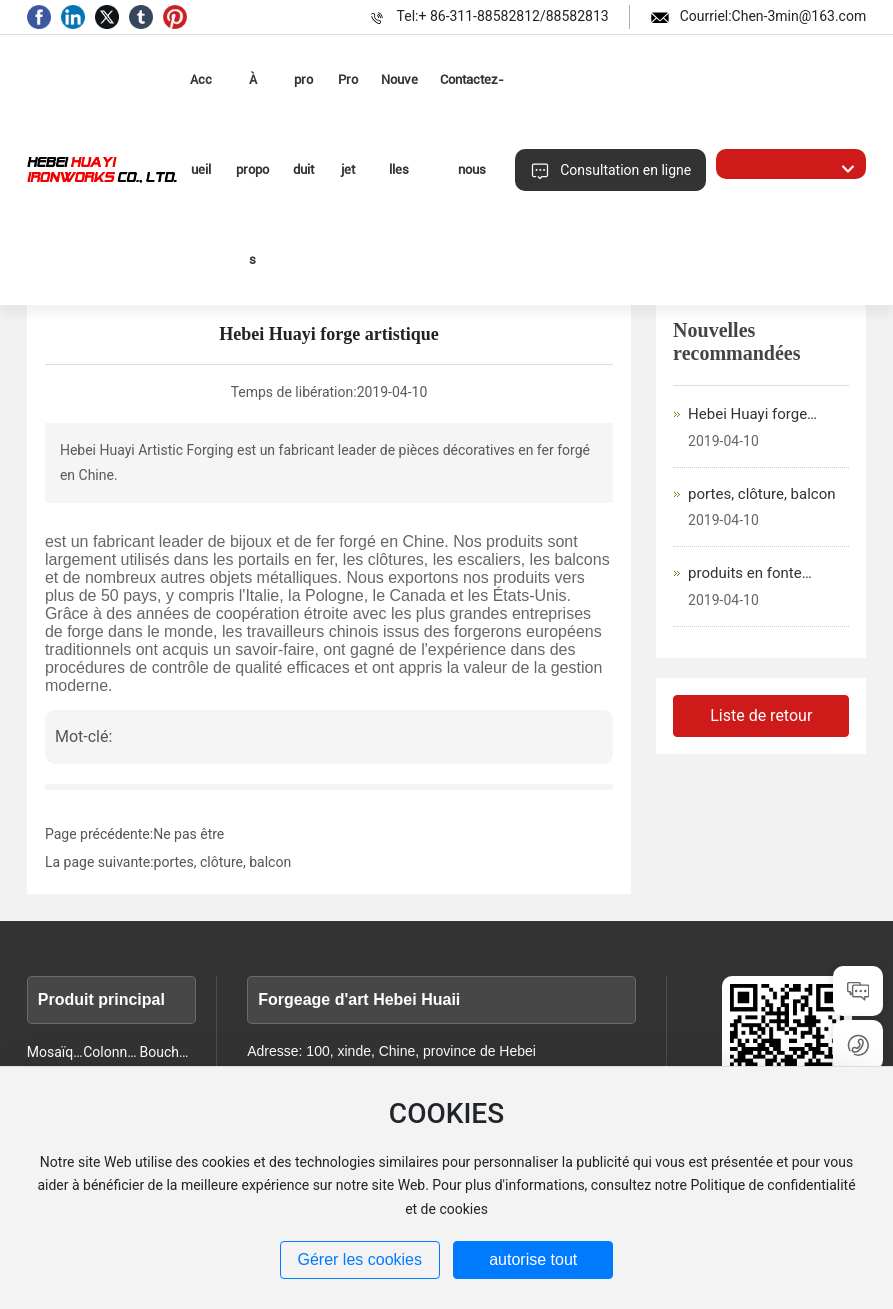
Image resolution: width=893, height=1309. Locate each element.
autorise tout (533, 1259)
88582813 (577, 16)
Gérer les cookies (360, 1259)
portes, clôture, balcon (223, 862)
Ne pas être (188, 834)
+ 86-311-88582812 (478, 16)
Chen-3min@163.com (799, 16)
